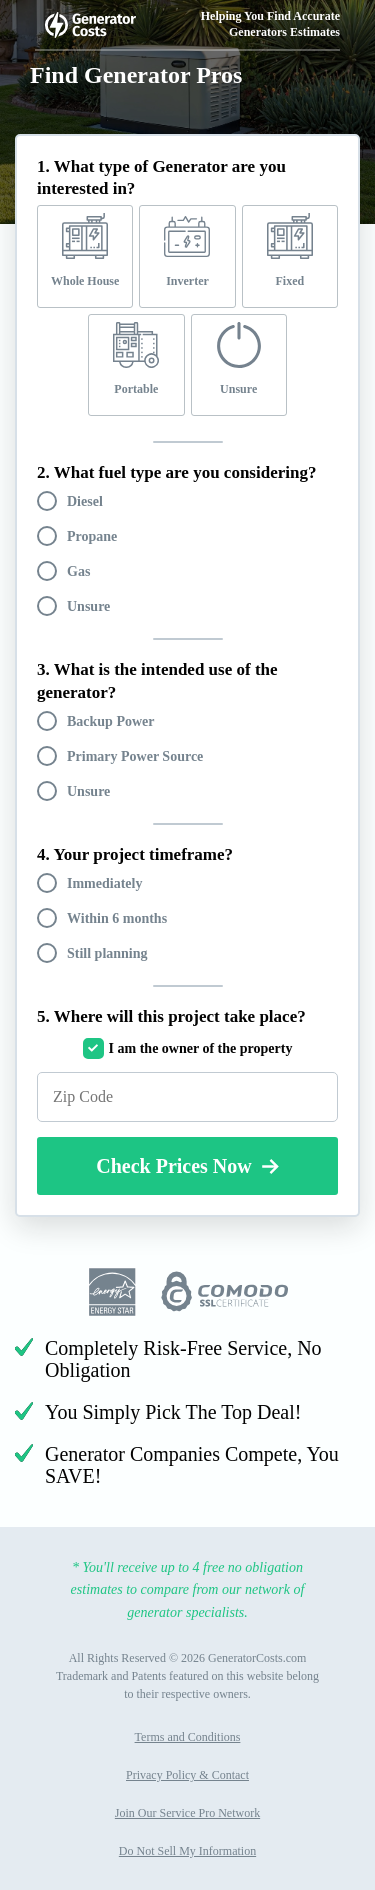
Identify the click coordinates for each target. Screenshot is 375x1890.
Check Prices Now (187, 1166)
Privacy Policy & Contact (187, 1775)
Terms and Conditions (188, 1737)
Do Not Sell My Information (187, 1851)
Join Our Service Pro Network (187, 1813)
